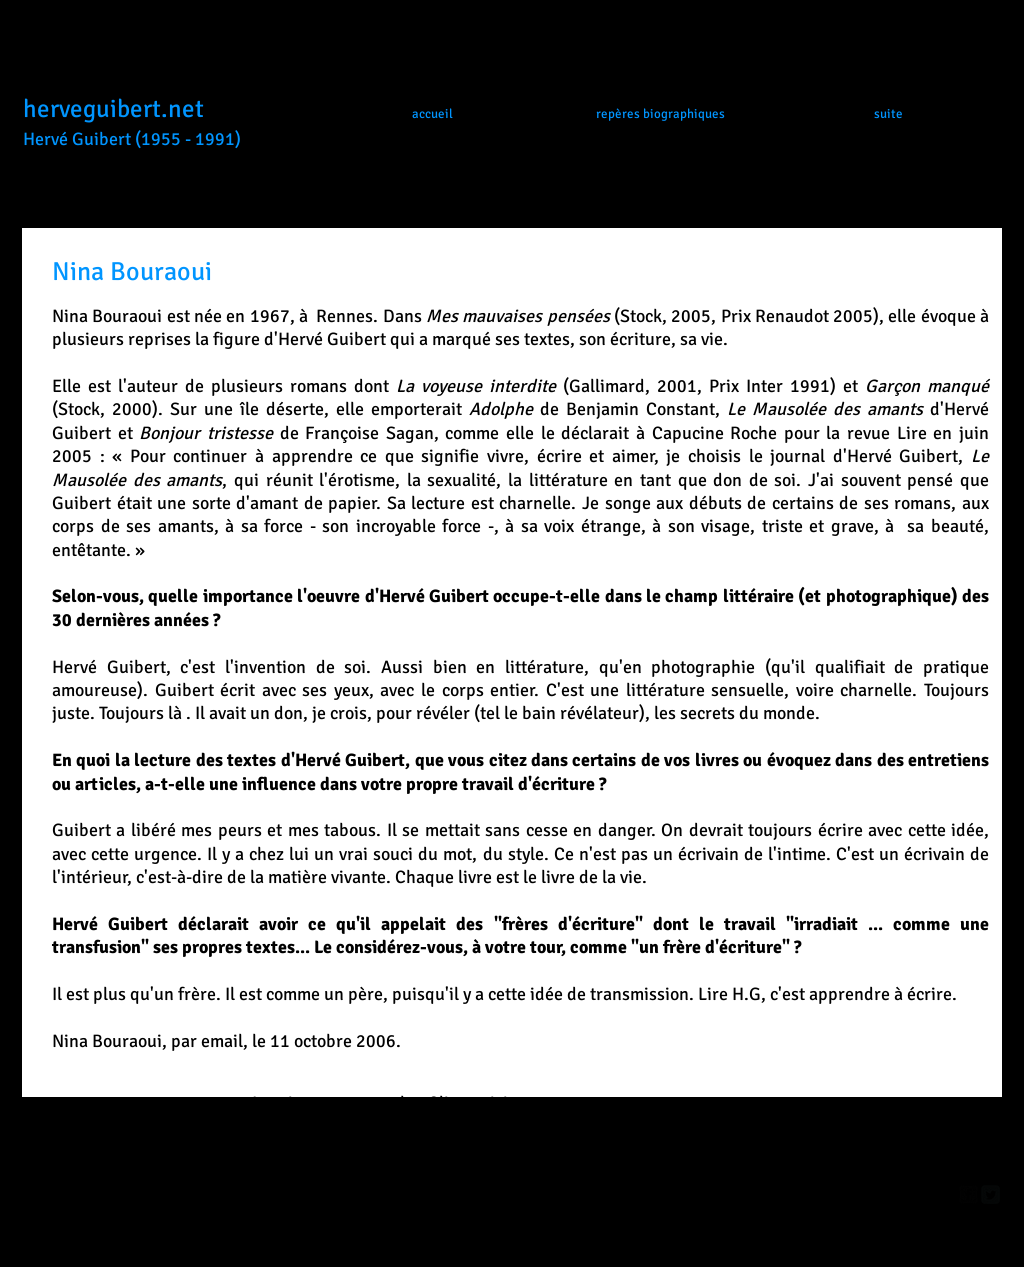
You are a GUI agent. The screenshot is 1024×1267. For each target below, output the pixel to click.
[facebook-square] (968, 1194)
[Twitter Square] (990, 1194)
